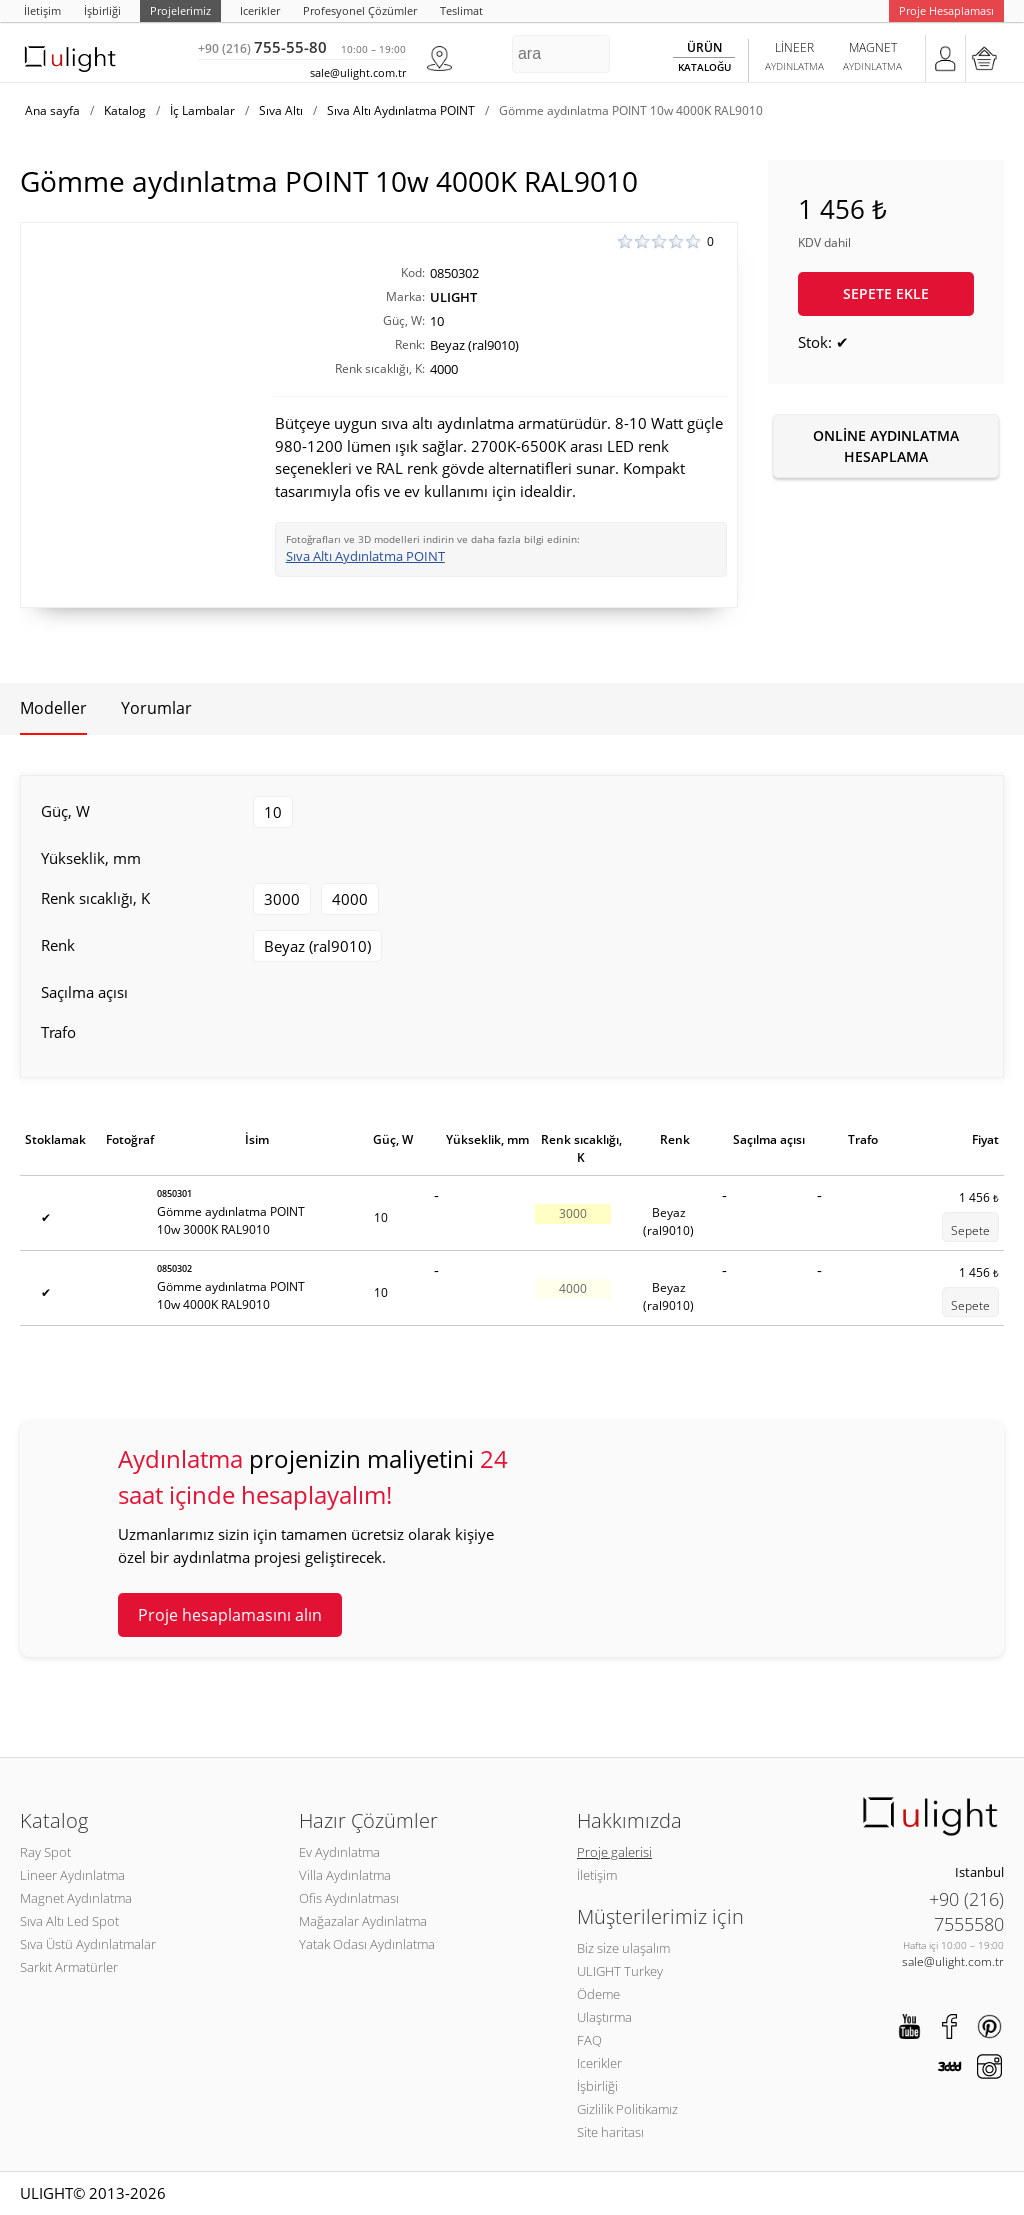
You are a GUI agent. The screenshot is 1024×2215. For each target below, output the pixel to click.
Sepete (970, 1230)
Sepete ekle (886, 293)
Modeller (53, 708)
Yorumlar (156, 708)
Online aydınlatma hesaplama (886, 446)
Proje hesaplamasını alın (230, 1615)
